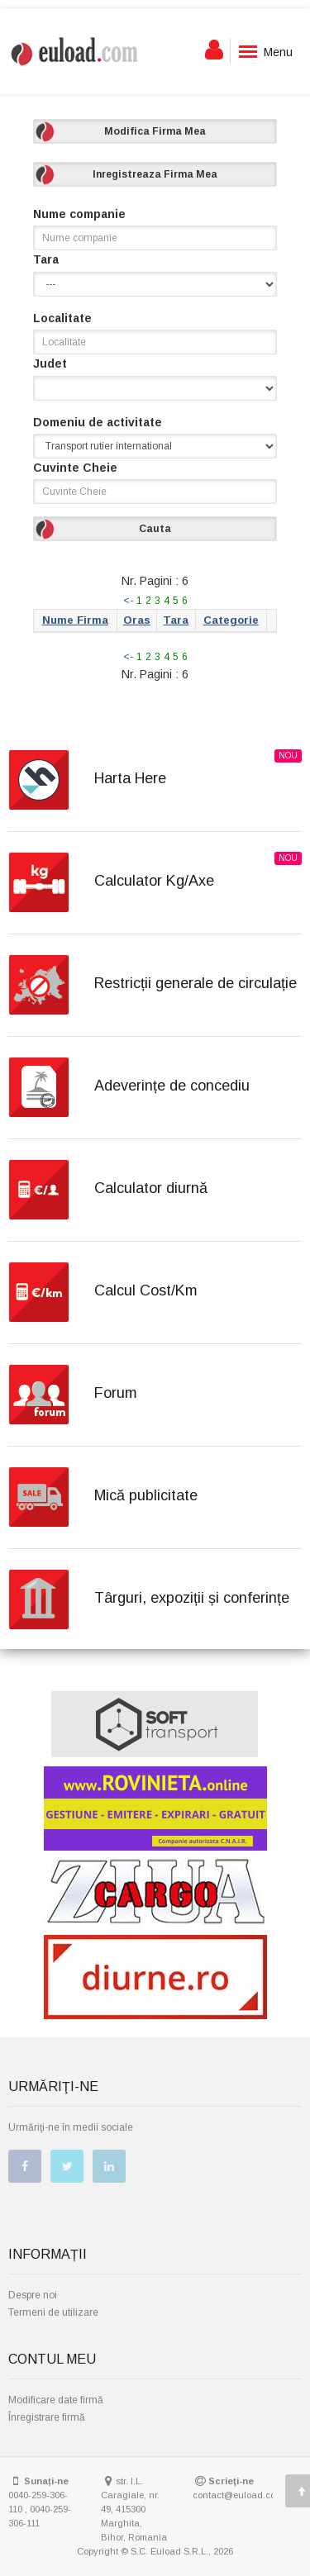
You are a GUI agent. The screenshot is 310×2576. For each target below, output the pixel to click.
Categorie (231, 620)
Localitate (62, 318)
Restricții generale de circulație (195, 983)
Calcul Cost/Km (146, 1290)
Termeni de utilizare (53, 2312)
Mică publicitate (146, 1495)
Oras (136, 620)
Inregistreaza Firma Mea (155, 174)
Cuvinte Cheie (75, 467)
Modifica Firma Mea (155, 131)
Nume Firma (75, 620)
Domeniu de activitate (97, 422)
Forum (115, 1393)
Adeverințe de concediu (172, 1085)
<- (128, 600)
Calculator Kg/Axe (154, 880)
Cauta (155, 529)
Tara (46, 259)
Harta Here (130, 778)
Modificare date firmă (55, 2400)
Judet (50, 363)
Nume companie (79, 214)
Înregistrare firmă (46, 2417)
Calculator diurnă (150, 1188)
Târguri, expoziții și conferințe (191, 1598)
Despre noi (32, 2295)
